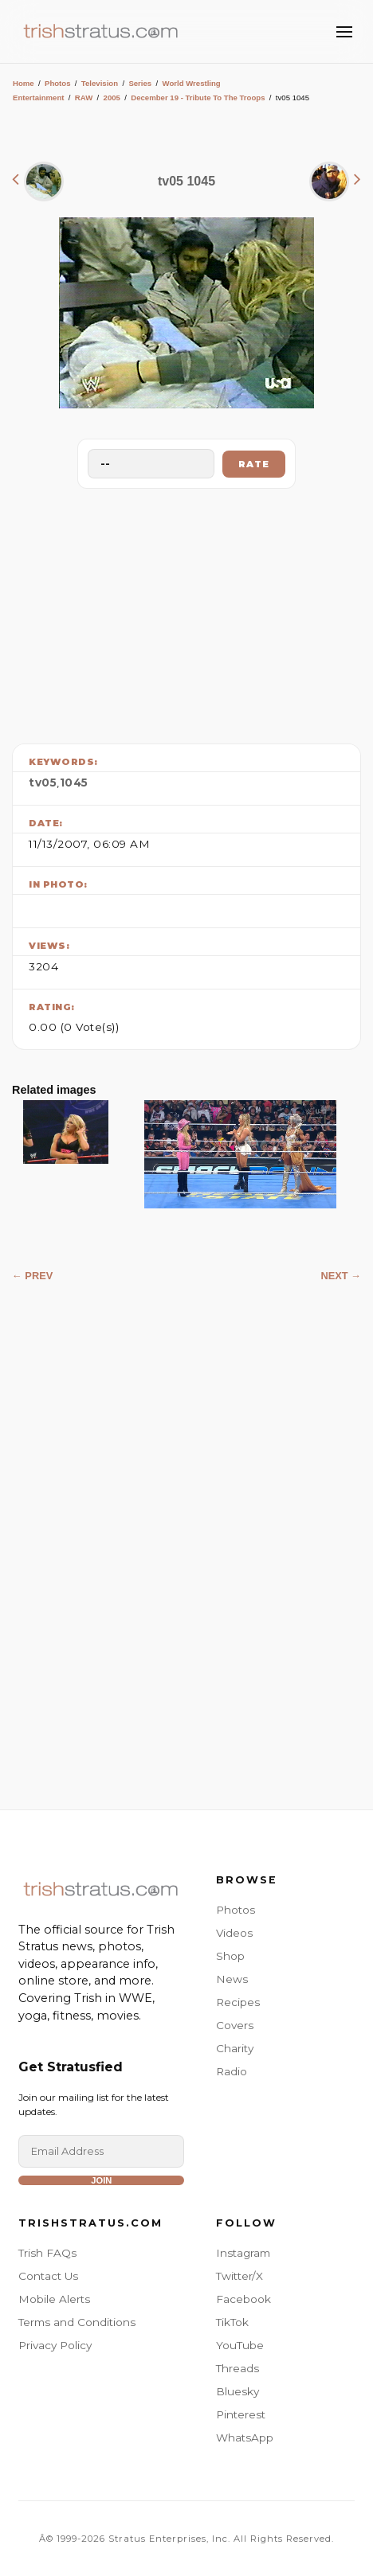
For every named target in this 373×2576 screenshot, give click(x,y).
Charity (234, 2048)
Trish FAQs (47, 2252)
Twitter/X (239, 2276)
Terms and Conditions (76, 2322)
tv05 (43, 782)
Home (23, 83)
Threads (237, 2368)
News (232, 1979)
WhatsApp (244, 2437)
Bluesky (237, 2391)
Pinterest (240, 2414)
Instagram (243, 2252)
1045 (74, 782)
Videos (234, 1932)
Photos (58, 83)
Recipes (238, 2002)
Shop (230, 1956)
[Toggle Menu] (344, 32)
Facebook (243, 2299)
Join (101, 2180)
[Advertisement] (186, 612)
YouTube (240, 2345)
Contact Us (48, 2276)
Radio (231, 2071)
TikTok (232, 2322)
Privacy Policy (55, 2345)
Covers (234, 2025)
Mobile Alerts (54, 2299)
